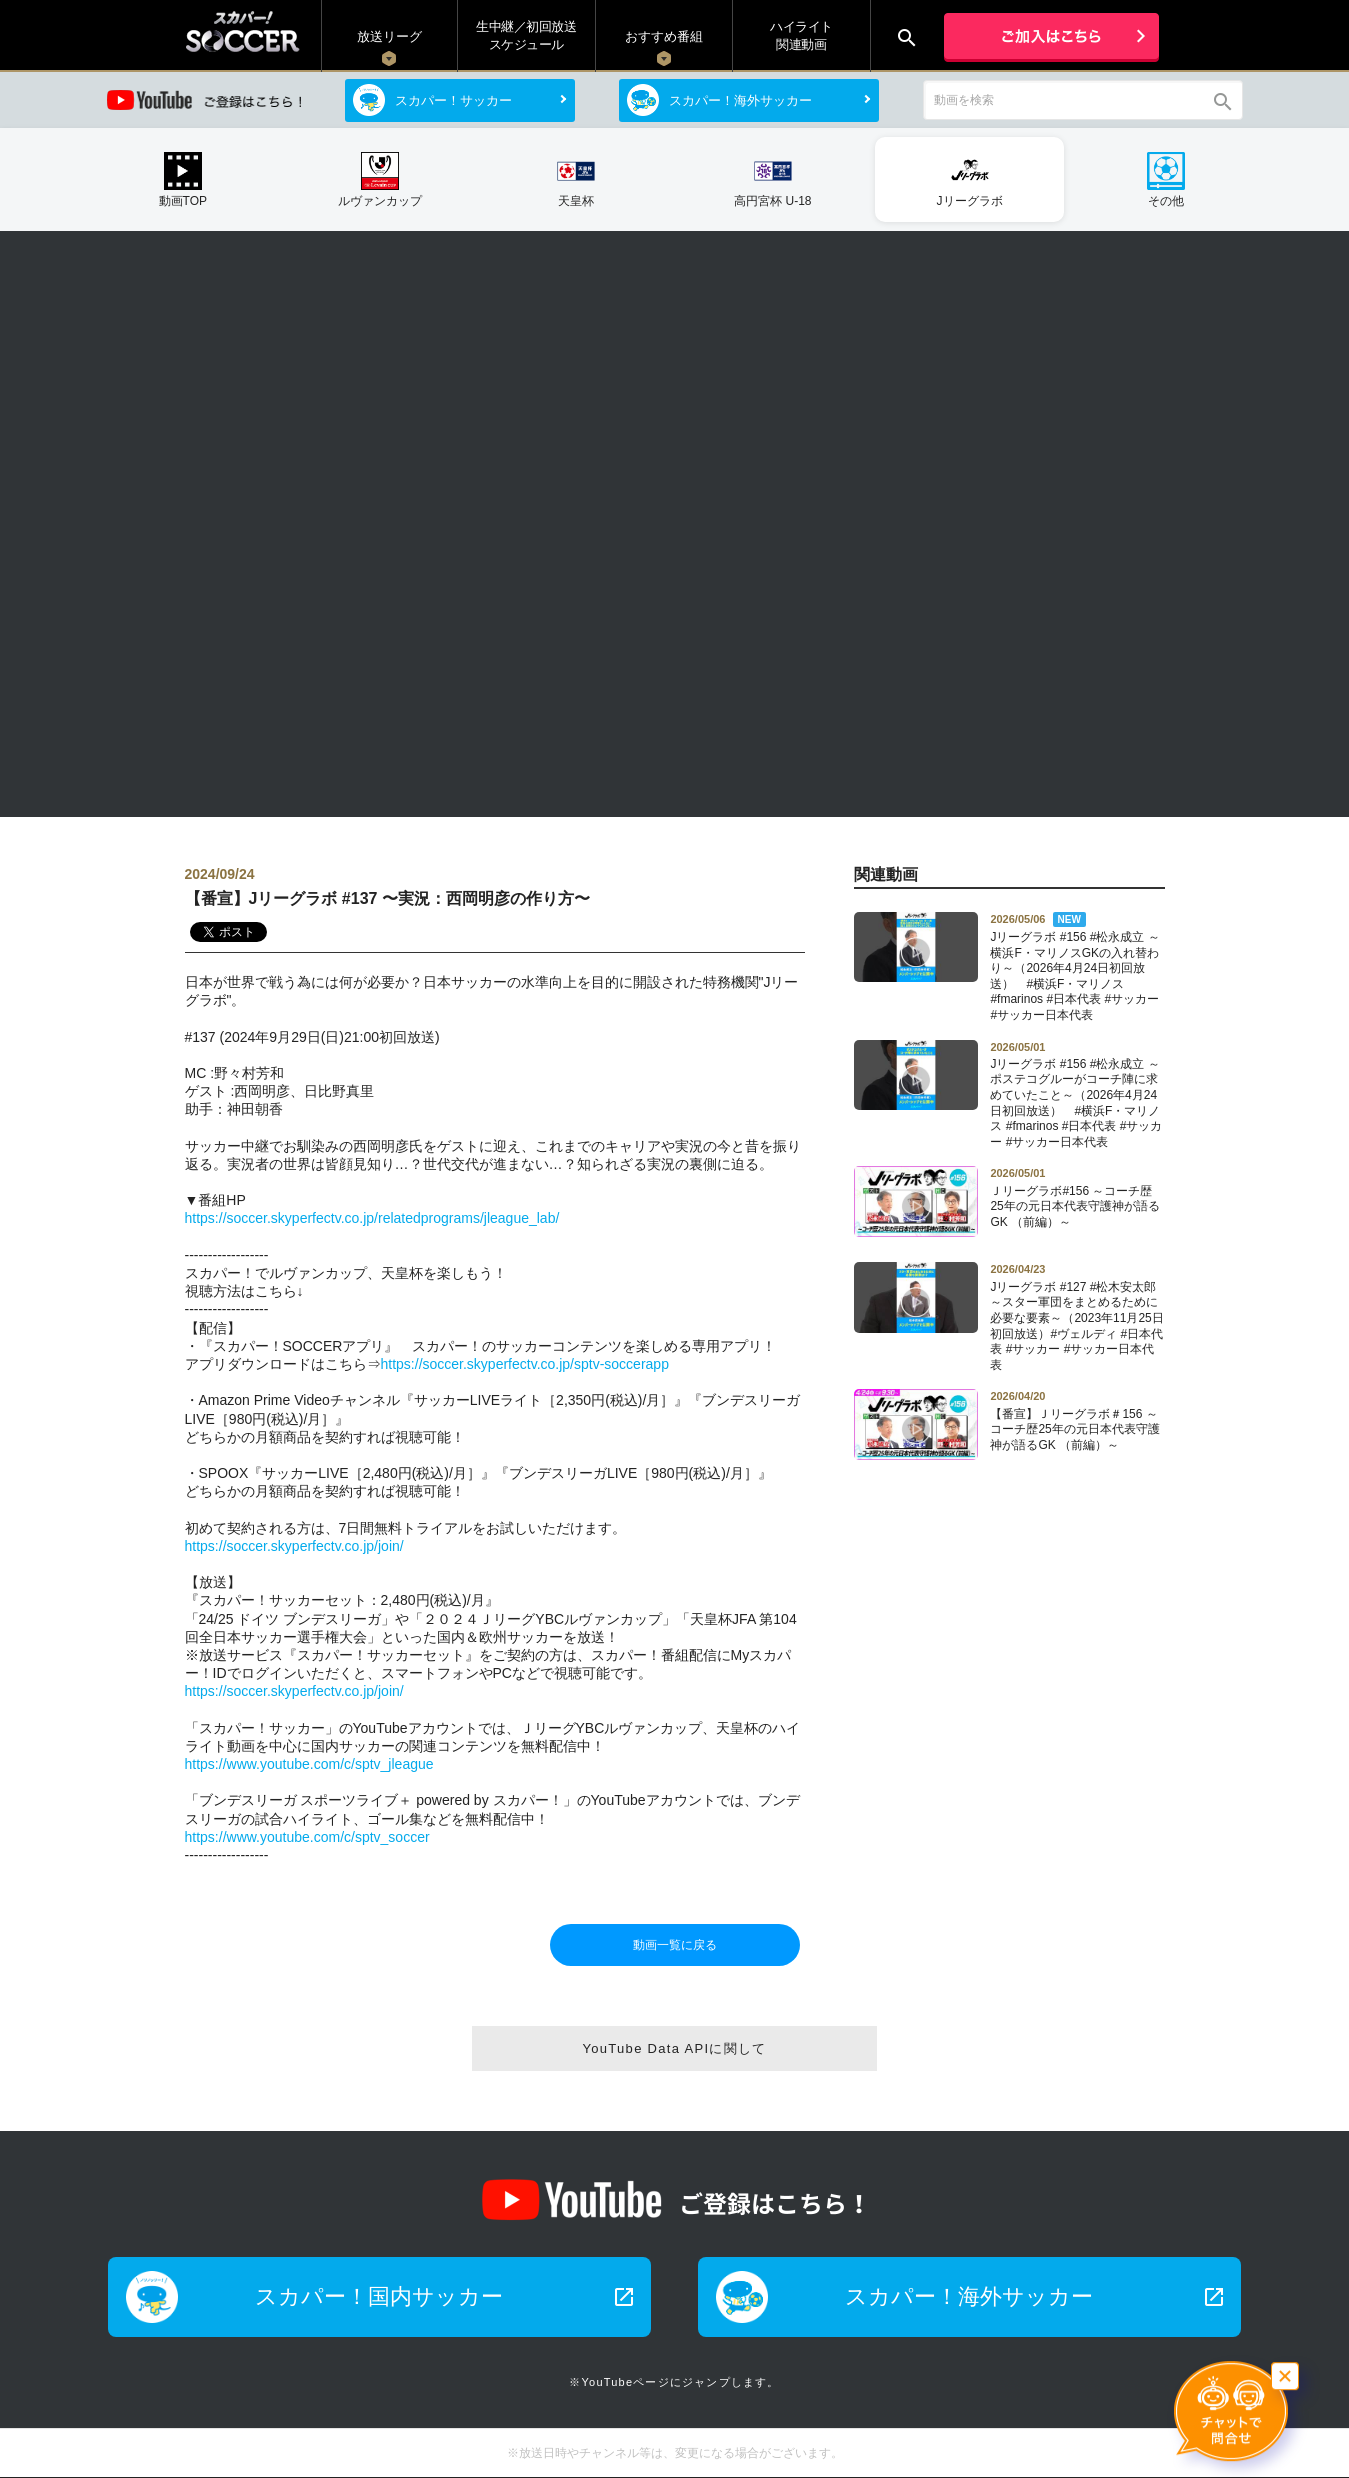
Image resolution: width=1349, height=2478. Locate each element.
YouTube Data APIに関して (674, 2048)
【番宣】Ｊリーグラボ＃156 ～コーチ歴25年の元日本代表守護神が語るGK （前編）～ (1077, 1420)
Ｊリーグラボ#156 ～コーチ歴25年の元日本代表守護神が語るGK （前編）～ (1077, 1197)
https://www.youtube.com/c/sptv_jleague (309, 1764)
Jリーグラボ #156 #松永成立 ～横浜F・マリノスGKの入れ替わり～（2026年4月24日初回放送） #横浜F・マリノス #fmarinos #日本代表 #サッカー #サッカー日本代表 (1077, 967)
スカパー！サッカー (453, 100)
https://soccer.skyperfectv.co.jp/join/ (294, 1546)
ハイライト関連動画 (801, 35)
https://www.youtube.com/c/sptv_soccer (307, 1837)
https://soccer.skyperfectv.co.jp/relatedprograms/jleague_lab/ (372, 1218)
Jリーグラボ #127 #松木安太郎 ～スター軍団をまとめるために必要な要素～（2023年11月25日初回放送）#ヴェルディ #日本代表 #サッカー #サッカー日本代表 (1077, 1316)
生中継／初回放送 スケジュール (526, 35)
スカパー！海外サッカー (740, 100)
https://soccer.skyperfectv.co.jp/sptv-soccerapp (525, 1364)
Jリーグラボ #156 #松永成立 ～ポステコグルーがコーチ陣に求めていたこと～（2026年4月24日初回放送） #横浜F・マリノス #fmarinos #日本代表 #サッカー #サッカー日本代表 (1077, 1094)
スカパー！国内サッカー (445, 2296)
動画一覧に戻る (675, 1945)
